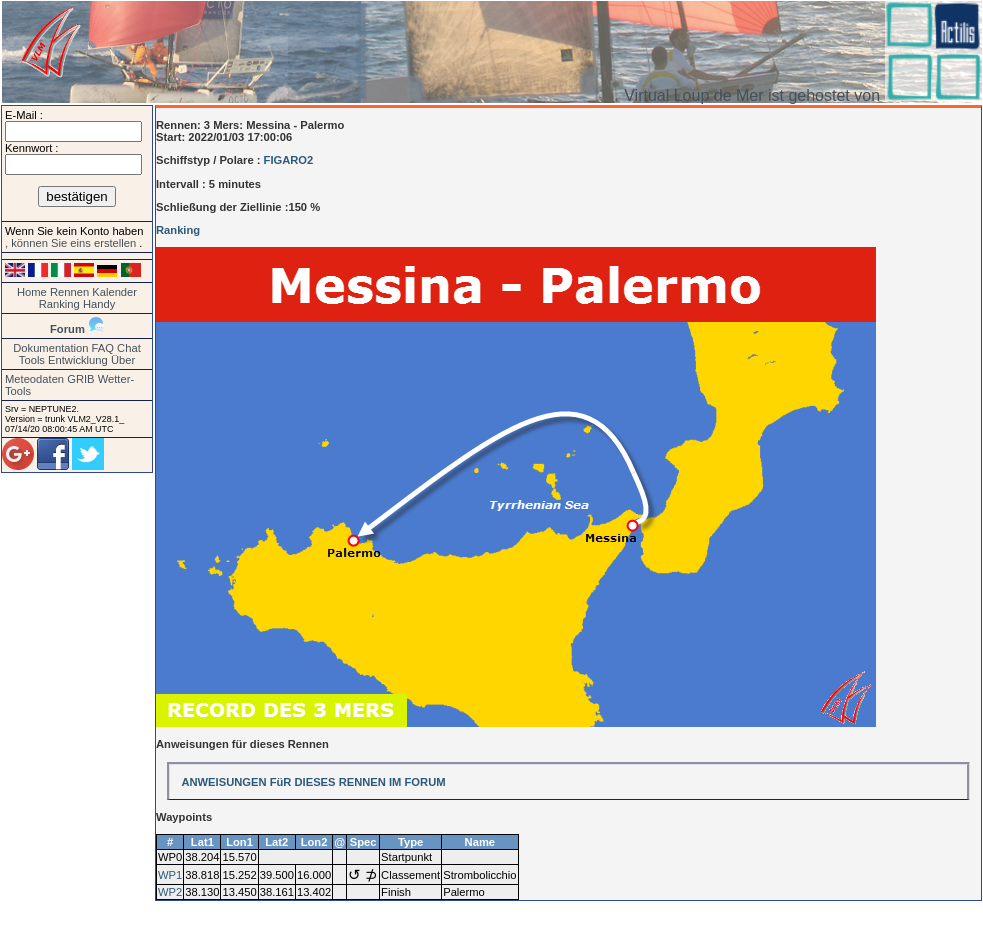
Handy (99, 304)
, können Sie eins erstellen (72, 243)
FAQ (103, 348)
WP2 (170, 892)
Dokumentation (50, 348)
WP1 (170, 875)
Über (123, 360)
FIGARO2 (289, 160)
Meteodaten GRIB (50, 379)
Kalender (114, 292)
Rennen (69, 292)
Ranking (59, 304)
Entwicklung (78, 360)
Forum (67, 329)
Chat (129, 348)
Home (32, 292)
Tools (32, 360)
